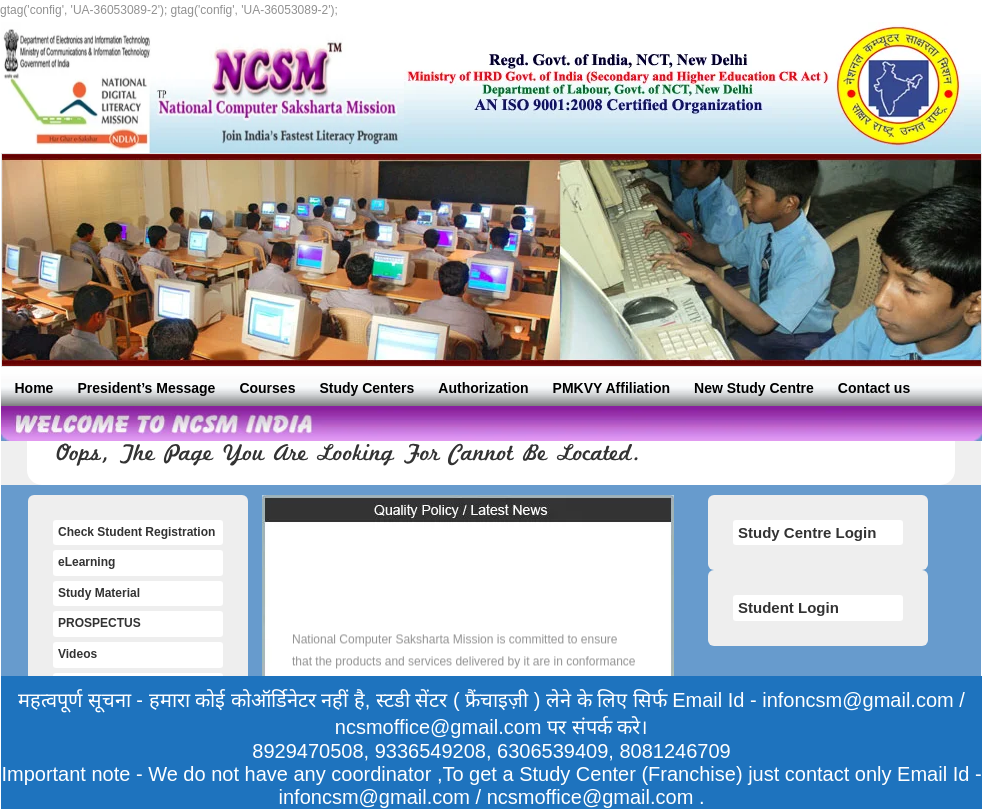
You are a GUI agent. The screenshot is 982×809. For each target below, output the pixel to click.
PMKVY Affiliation (611, 388)
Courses (267, 388)
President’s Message (146, 388)
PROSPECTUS (99, 623)
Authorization (483, 388)
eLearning (86, 562)
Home (34, 388)
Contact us (874, 388)
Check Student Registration (136, 532)
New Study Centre (754, 388)
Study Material (99, 593)
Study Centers (366, 388)
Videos (77, 654)
